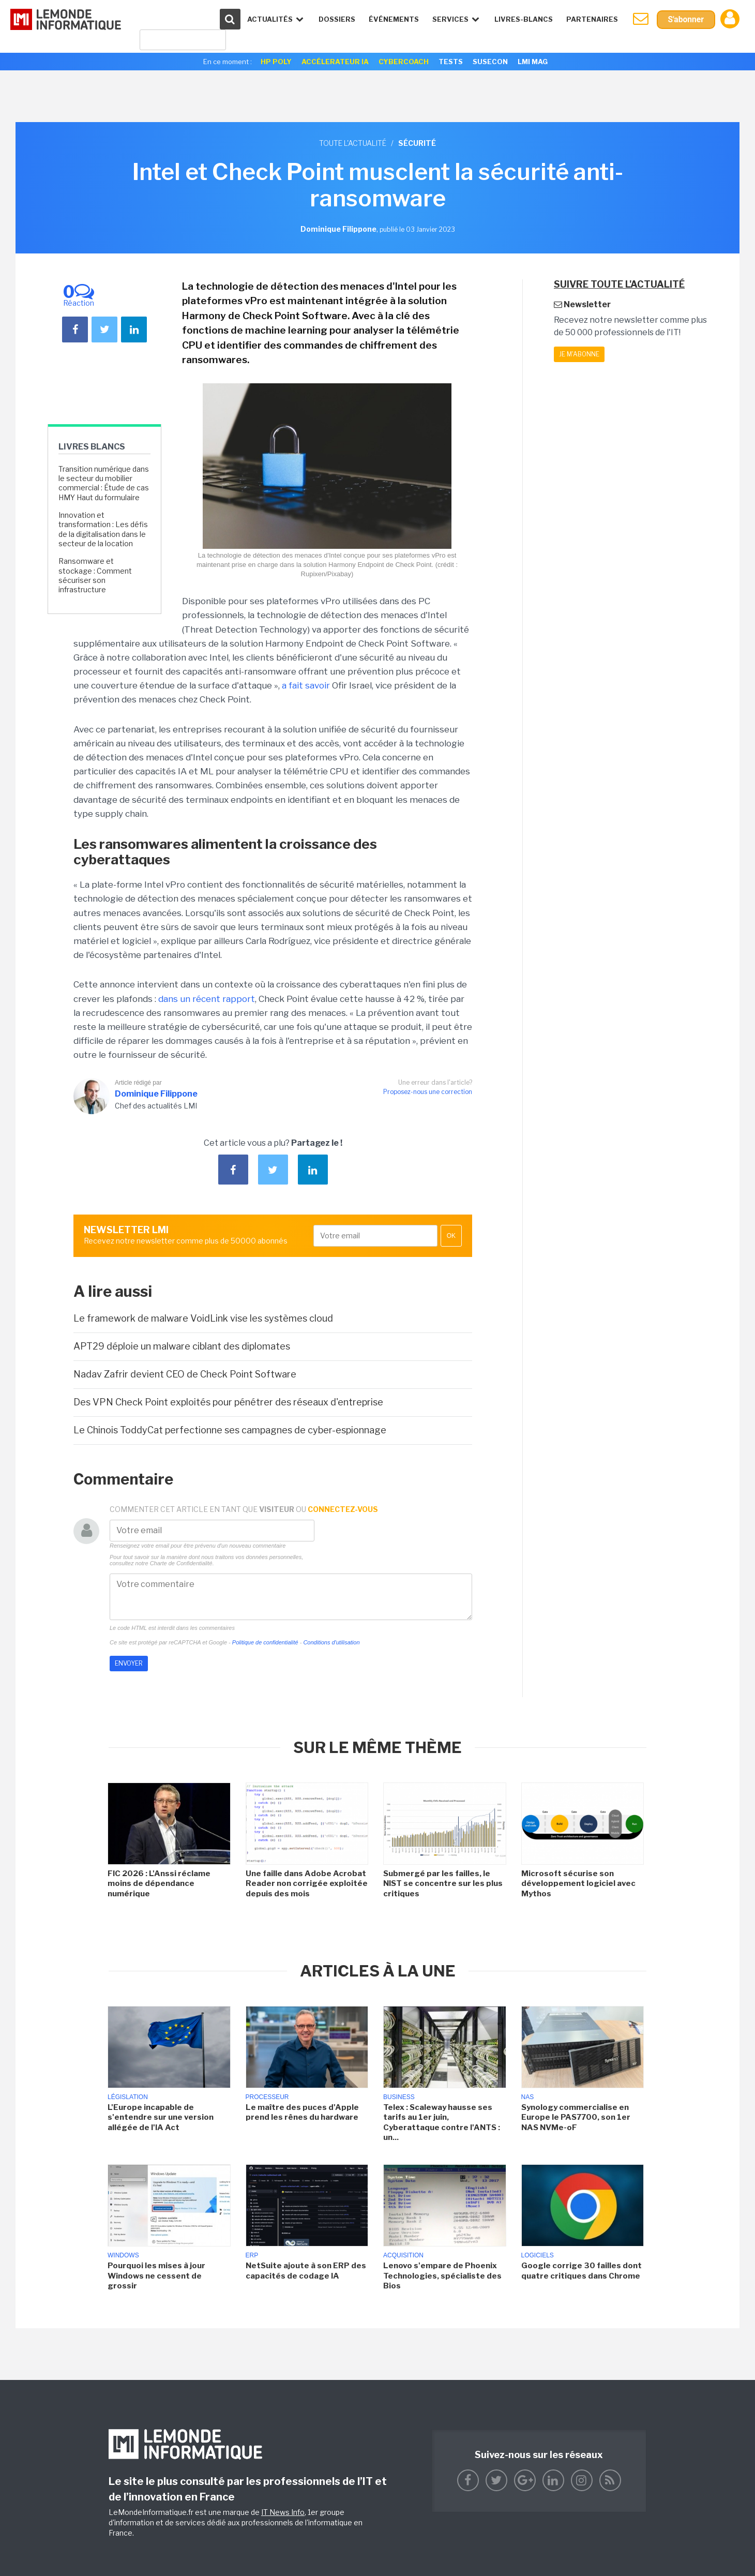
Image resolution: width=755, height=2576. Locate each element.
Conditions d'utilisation (331, 1642)
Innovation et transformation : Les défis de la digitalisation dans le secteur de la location (103, 529)
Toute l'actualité (352, 143)
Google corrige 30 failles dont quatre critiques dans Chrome (581, 2271)
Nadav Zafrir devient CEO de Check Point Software (184, 1374)
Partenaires (591, 19)
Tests (451, 61)
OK (451, 1235)
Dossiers (336, 19)
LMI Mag (533, 61)
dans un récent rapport (206, 999)
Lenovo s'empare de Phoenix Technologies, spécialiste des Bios (442, 2275)
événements (393, 19)
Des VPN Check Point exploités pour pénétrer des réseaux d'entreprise (228, 1402)
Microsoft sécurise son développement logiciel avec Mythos (578, 1883)
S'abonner (685, 19)
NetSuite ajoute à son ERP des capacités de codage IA (306, 2271)
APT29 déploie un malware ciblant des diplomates (181, 1346)
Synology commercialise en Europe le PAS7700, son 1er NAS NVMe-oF (575, 2117)
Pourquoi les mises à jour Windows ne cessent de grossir (156, 2275)
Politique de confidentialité (265, 1642)
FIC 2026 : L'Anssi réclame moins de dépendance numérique (159, 1883)
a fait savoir (306, 685)
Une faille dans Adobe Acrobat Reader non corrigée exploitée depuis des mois (307, 1883)
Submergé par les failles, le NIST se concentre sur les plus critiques (443, 1883)
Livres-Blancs (522, 19)
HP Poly (276, 61)
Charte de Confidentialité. (182, 1563)
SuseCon (490, 61)
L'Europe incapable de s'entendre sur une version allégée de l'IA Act (161, 2117)
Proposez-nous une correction (427, 1092)
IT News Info (283, 2512)
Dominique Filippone (156, 1094)
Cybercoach (404, 61)
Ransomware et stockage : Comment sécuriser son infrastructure (95, 575)
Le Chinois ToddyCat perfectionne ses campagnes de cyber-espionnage (229, 1430)
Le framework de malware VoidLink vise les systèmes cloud (203, 1318)
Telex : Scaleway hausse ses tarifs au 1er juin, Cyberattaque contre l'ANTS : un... (441, 2123)
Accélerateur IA (335, 61)
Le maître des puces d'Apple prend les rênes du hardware (302, 2112)
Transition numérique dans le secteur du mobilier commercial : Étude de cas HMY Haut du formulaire (103, 483)
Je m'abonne (579, 354)
